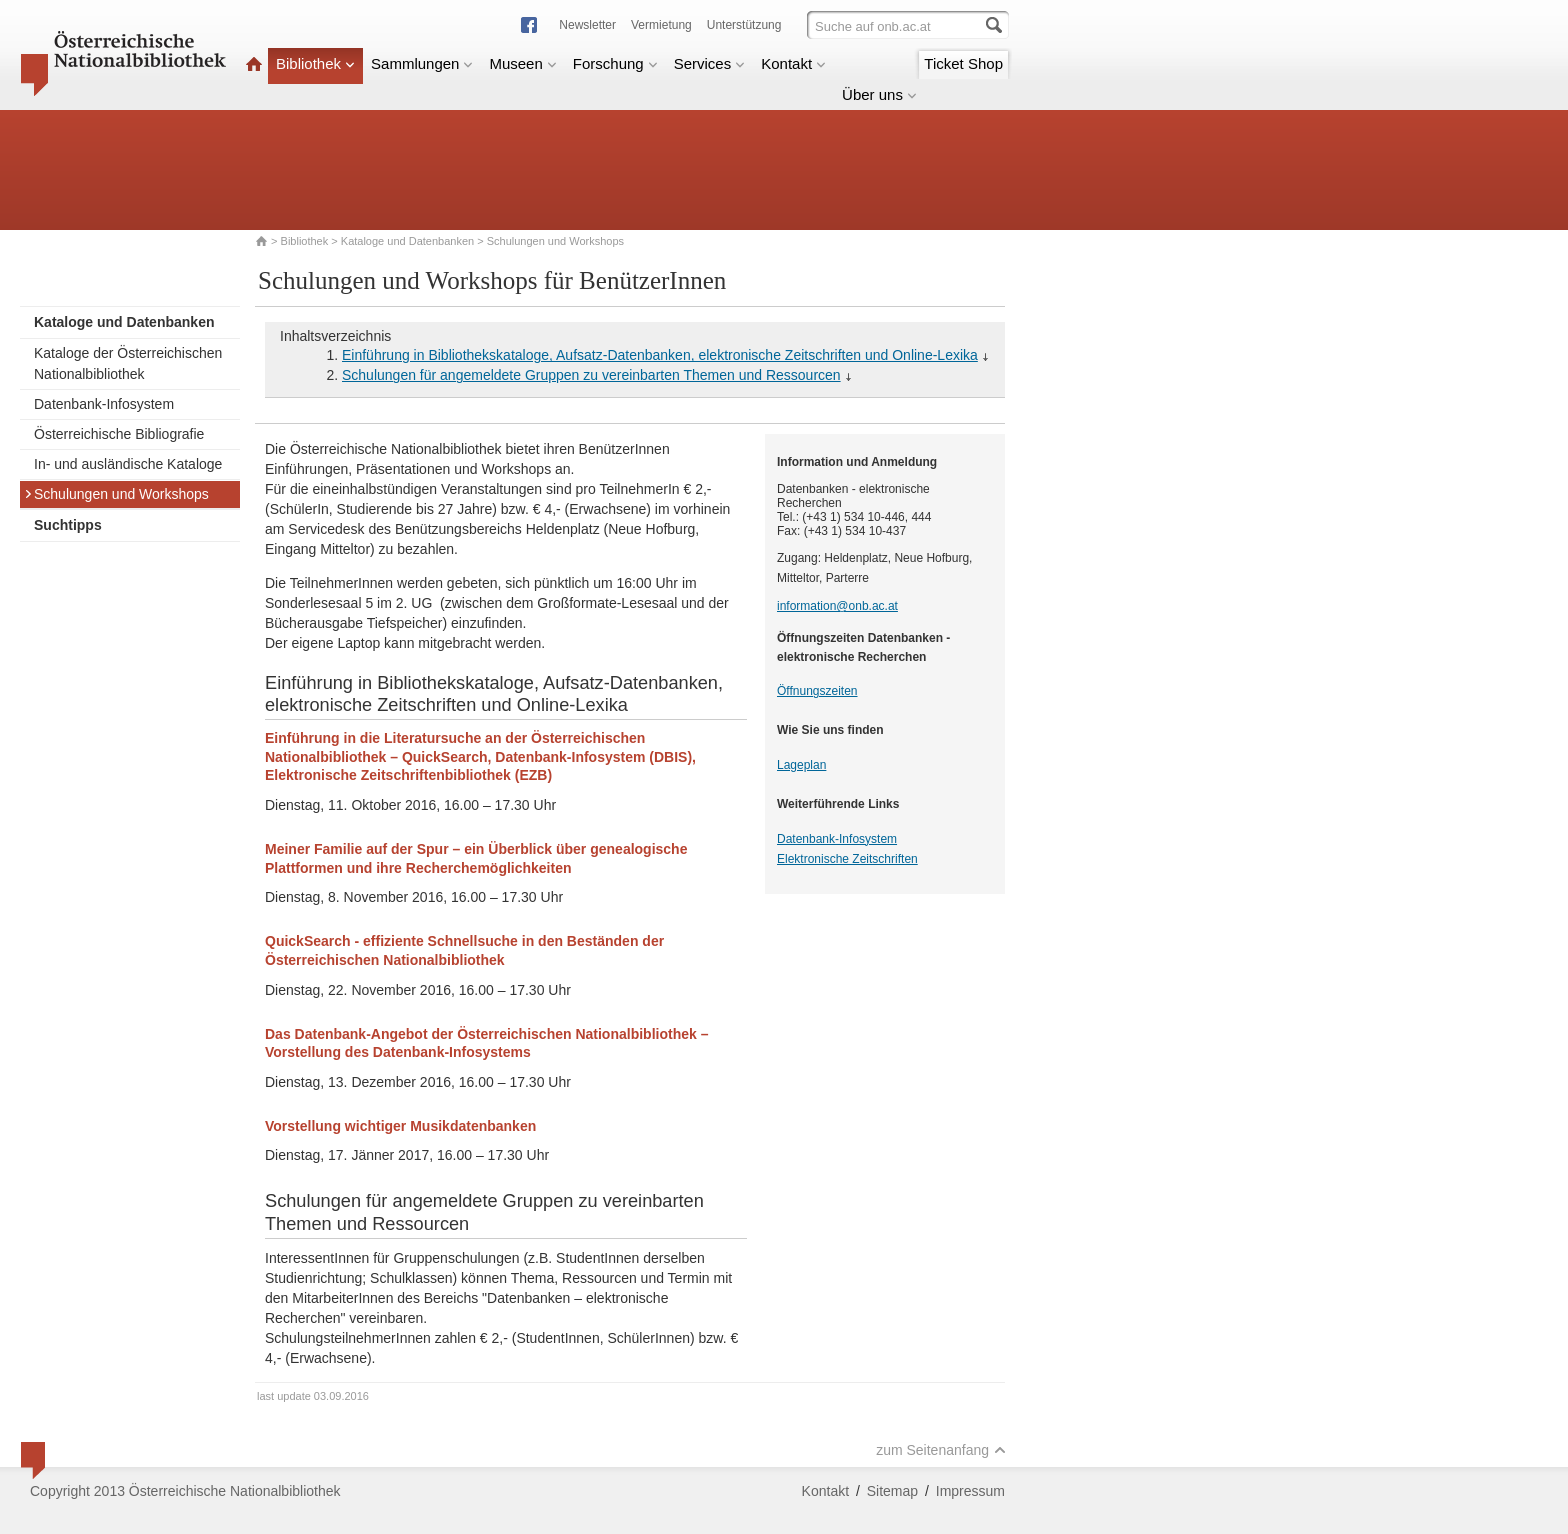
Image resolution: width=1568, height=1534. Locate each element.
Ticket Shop (963, 63)
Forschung (615, 63)
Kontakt (793, 63)
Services (710, 63)
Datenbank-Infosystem (104, 404)
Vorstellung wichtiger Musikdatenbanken (400, 1126)
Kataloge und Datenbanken (407, 241)
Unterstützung (744, 25)
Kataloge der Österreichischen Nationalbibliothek (128, 363)
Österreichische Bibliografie (119, 434)
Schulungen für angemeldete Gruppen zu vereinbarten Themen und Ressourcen (591, 375)
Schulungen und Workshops (116, 494)
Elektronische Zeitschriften (847, 859)
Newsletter (587, 25)
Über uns (879, 94)
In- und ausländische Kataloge (128, 464)
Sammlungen (422, 63)
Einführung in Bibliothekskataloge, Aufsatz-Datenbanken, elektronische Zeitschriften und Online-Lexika (660, 355)
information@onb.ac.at (837, 606)
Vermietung (661, 25)
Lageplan (801, 765)
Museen (522, 63)
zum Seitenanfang (941, 1450)
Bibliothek (315, 63)
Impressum (970, 1491)
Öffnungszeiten (817, 691)
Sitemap (892, 1491)
